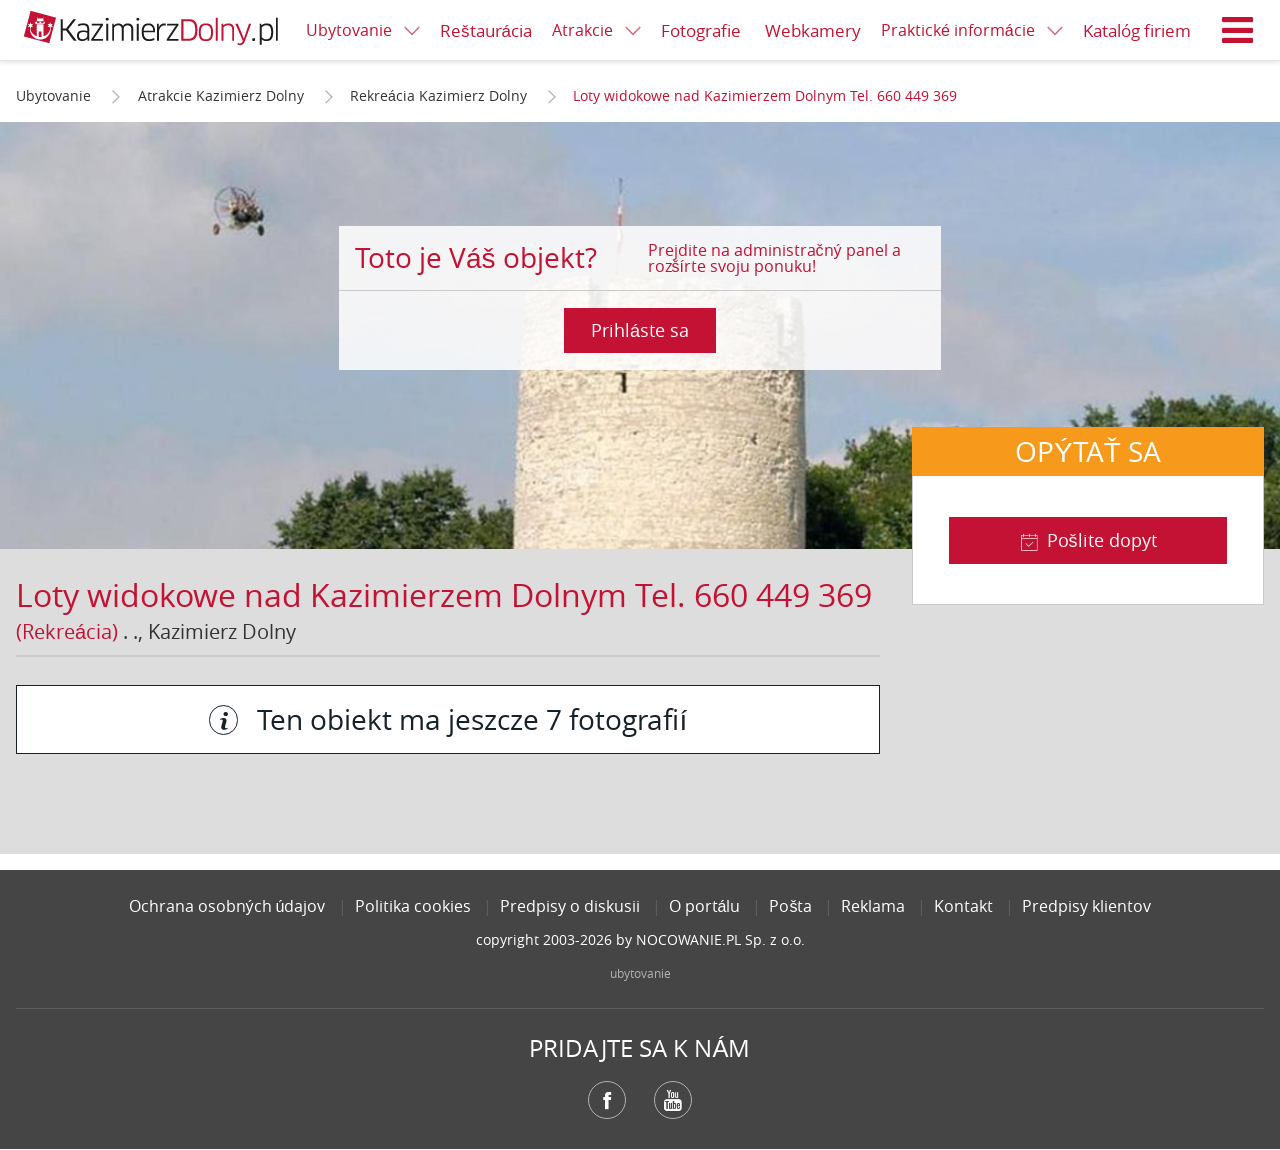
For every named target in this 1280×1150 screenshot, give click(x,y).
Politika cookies (413, 906)
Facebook (607, 1100)
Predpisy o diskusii (570, 906)
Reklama (873, 906)
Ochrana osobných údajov (227, 906)
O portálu (705, 906)
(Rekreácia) (67, 631)
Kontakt (963, 906)
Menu (1238, 30)
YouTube (673, 1100)
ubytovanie (640, 973)
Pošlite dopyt (1102, 540)
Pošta (790, 906)
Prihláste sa (640, 330)
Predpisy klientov (1086, 906)
